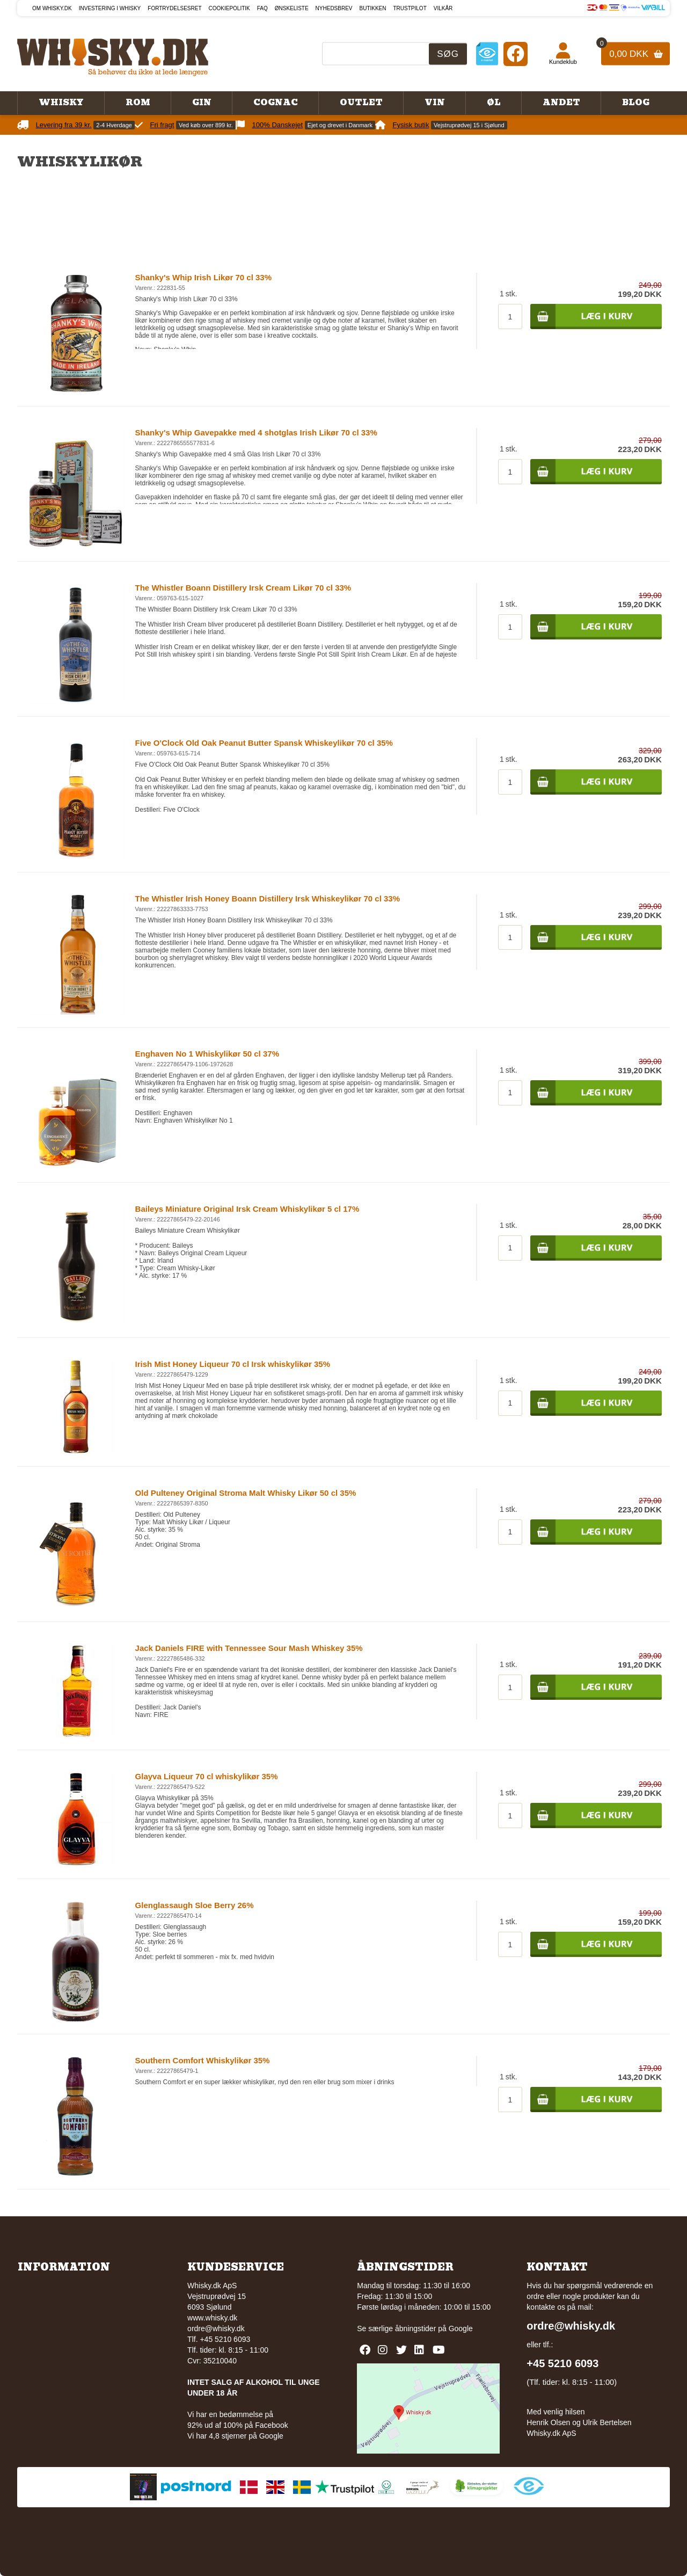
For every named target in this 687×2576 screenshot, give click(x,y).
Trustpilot (410, 8)
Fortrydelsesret (174, 8)
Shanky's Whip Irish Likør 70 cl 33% (203, 277)
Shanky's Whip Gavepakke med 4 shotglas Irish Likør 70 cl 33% (256, 432)
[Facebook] (515, 53)
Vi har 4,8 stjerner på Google (235, 2436)
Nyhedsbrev (334, 8)
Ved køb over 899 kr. (206, 125)
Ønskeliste (292, 8)
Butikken (373, 8)
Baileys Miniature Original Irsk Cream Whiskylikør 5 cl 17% (247, 1208)
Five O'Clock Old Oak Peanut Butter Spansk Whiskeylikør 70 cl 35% (264, 742)
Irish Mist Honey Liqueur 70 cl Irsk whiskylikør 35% (232, 1364)
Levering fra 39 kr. (64, 125)
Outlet (361, 102)
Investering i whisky (110, 8)
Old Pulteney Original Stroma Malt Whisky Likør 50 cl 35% (245, 1492)
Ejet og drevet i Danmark (340, 125)
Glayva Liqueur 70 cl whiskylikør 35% (206, 1776)
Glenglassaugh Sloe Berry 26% (194, 1905)
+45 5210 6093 (562, 2363)
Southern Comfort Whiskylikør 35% (202, 2060)
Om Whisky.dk (52, 8)
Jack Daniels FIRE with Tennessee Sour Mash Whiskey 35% (249, 1648)
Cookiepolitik (229, 8)
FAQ (262, 8)
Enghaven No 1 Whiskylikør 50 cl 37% (207, 1053)
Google (461, 2328)
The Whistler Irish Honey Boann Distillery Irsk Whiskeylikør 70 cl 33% (267, 898)
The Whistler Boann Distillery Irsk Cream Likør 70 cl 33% (243, 587)
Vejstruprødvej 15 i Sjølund (469, 125)
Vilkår (443, 8)
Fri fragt (162, 125)
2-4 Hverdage (114, 125)
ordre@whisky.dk (216, 2328)
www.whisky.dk (212, 2317)
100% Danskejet (277, 125)
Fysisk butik (411, 125)
